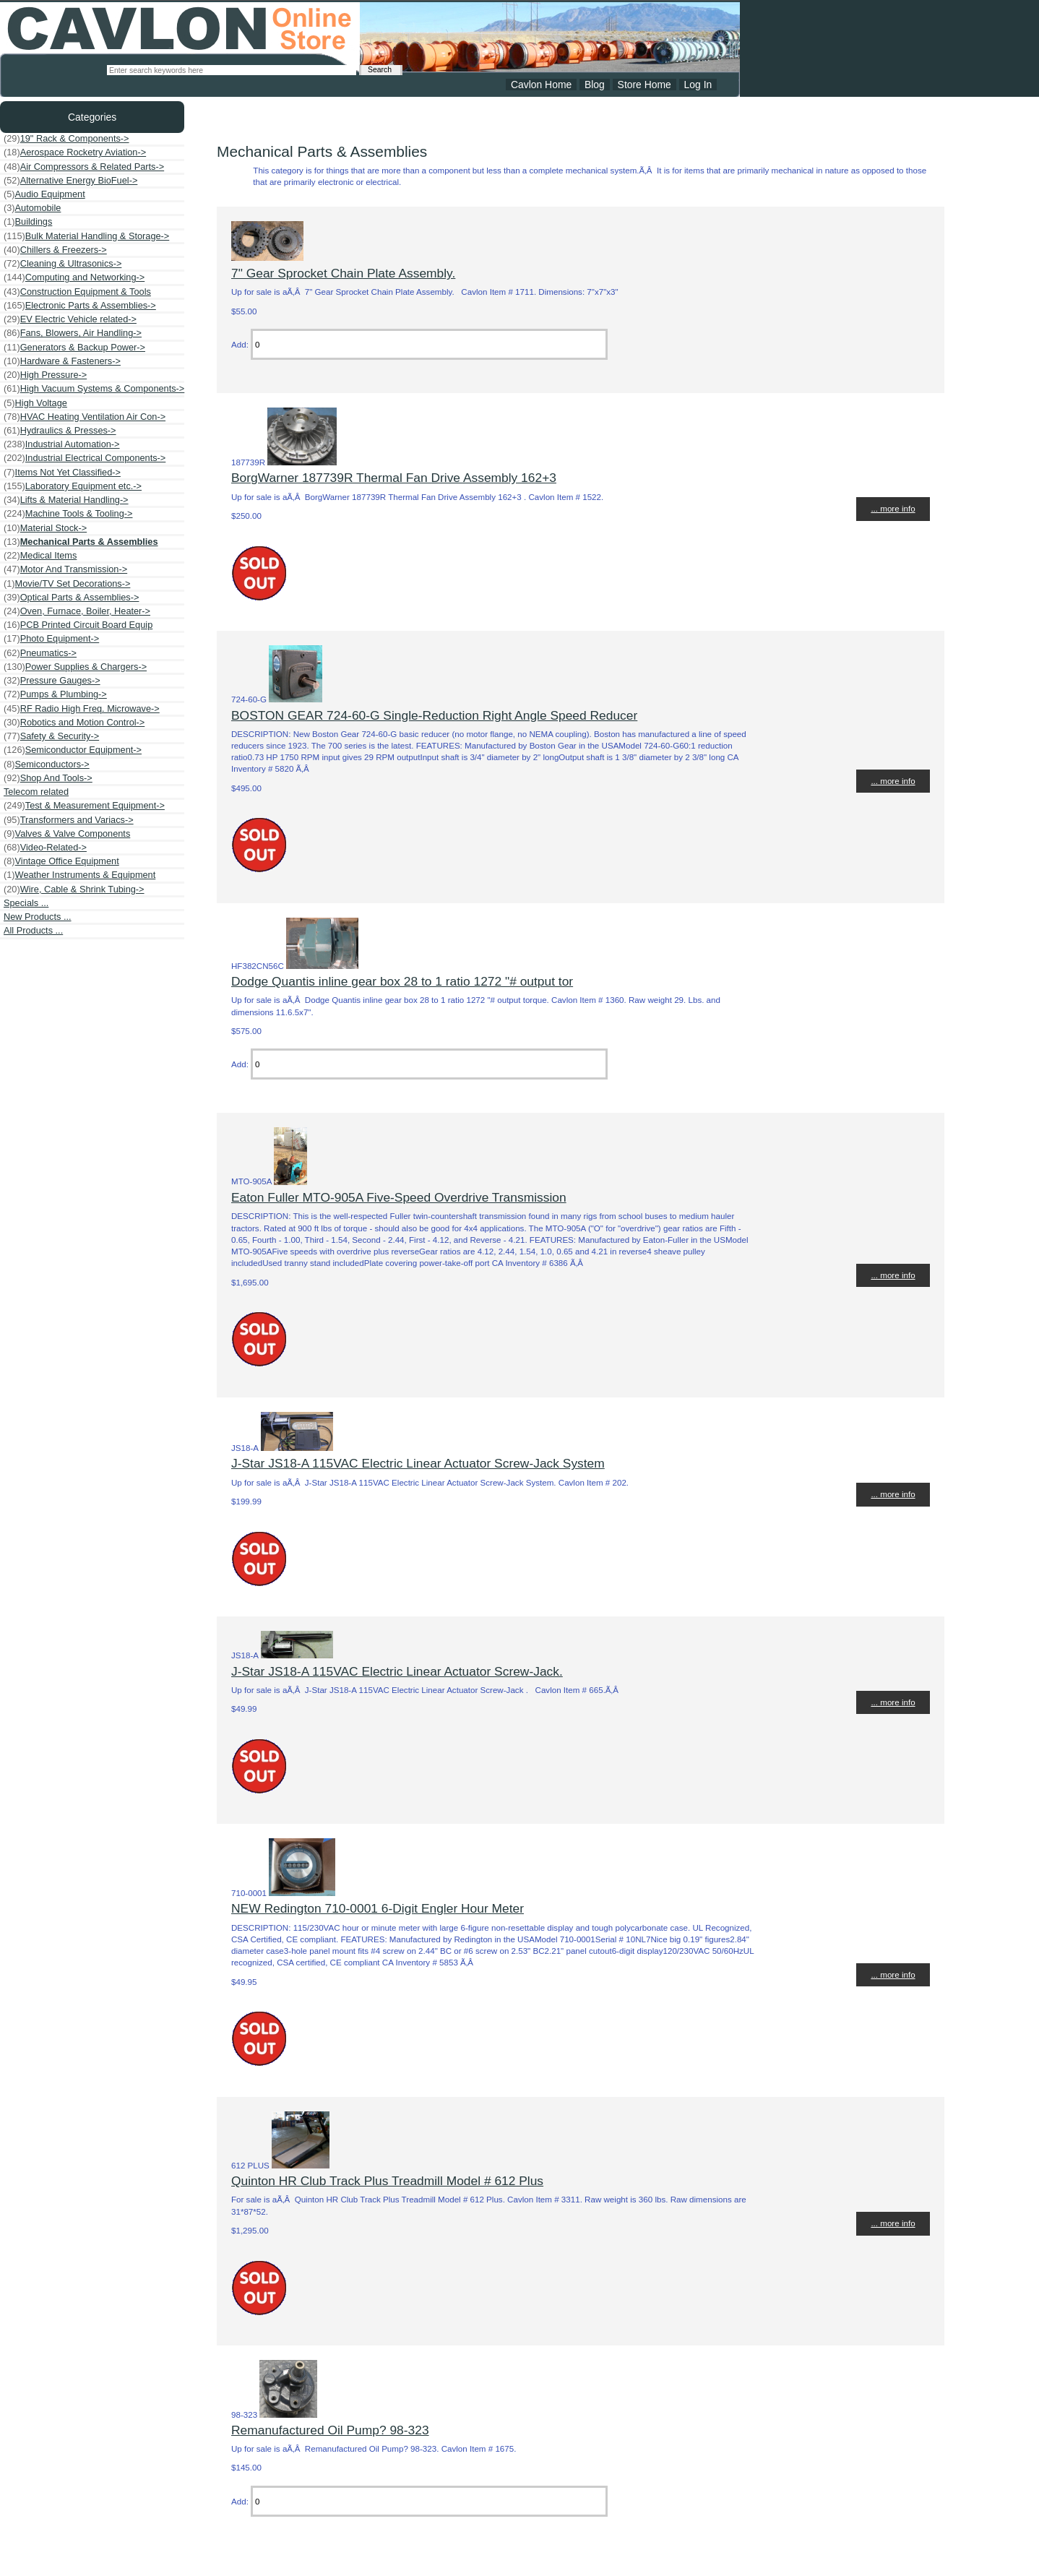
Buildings (28, 222)
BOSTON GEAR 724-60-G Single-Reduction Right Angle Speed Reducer (434, 715)
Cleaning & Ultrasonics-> (62, 264)
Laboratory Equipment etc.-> (73, 486)
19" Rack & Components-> (66, 139)
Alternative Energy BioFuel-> (70, 180)
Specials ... (26, 902)
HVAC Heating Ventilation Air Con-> (84, 417)
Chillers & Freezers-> (55, 250)
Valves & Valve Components (67, 834)
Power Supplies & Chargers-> (75, 667)
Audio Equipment (44, 194)
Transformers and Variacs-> (69, 820)
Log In (698, 84)
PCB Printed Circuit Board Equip (78, 625)
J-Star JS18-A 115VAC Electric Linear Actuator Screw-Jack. (397, 1671)
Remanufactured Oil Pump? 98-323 (330, 2430)
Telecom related (36, 791)
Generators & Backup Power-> (74, 347)
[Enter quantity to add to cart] (429, 344)
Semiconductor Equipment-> (73, 750)
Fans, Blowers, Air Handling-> (73, 333)
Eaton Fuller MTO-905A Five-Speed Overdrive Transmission (398, 1197)
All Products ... (33, 930)
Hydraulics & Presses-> (60, 430)
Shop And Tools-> (48, 778)
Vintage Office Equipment (61, 861)
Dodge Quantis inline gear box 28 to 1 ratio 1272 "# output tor (402, 981)
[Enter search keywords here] (231, 70)
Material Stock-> (45, 528)
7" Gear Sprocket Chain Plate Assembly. (343, 273)
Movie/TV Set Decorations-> (67, 584)
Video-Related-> (45, 847)
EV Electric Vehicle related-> (70, 319)
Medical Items (40, 555)
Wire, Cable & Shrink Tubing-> (74, 889)
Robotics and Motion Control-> (74, 722)
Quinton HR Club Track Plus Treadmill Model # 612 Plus (387, 2181)
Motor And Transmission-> (65, 569)
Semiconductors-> (47, 764)
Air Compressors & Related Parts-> (84, 167)
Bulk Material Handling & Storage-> (86, 236)
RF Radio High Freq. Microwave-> (82, 709)
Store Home (644, 84)
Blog (595, 84)
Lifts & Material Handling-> (66, 500)
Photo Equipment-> (51, 639)
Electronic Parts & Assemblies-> (80, 305)
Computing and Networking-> (74, 277)
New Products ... (38, 916)
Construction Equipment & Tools (77, 292)
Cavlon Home (541, 84)
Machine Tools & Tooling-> (68, 514)
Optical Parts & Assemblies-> (71, 597)
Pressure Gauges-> (52, 680)
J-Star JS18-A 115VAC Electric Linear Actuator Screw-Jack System (418, 1463)
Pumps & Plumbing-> (55, 694)
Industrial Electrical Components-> (84, 458)
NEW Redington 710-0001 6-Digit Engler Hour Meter (377, 1908)
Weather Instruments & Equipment (79, 875)
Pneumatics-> (40, 653)
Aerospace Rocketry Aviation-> (75, 152)
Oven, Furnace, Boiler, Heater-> (77, 611)
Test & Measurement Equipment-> (84, 805)
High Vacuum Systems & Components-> (94, 389)
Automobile (32, 208)
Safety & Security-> (51, 736)
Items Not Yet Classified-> (62, 472)
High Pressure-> (45, 375)
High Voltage (35, 403)
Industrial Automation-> (62, 444)
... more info (893, 508)
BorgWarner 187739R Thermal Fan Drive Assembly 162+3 (393, 477)
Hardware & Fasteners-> (62, 361)
